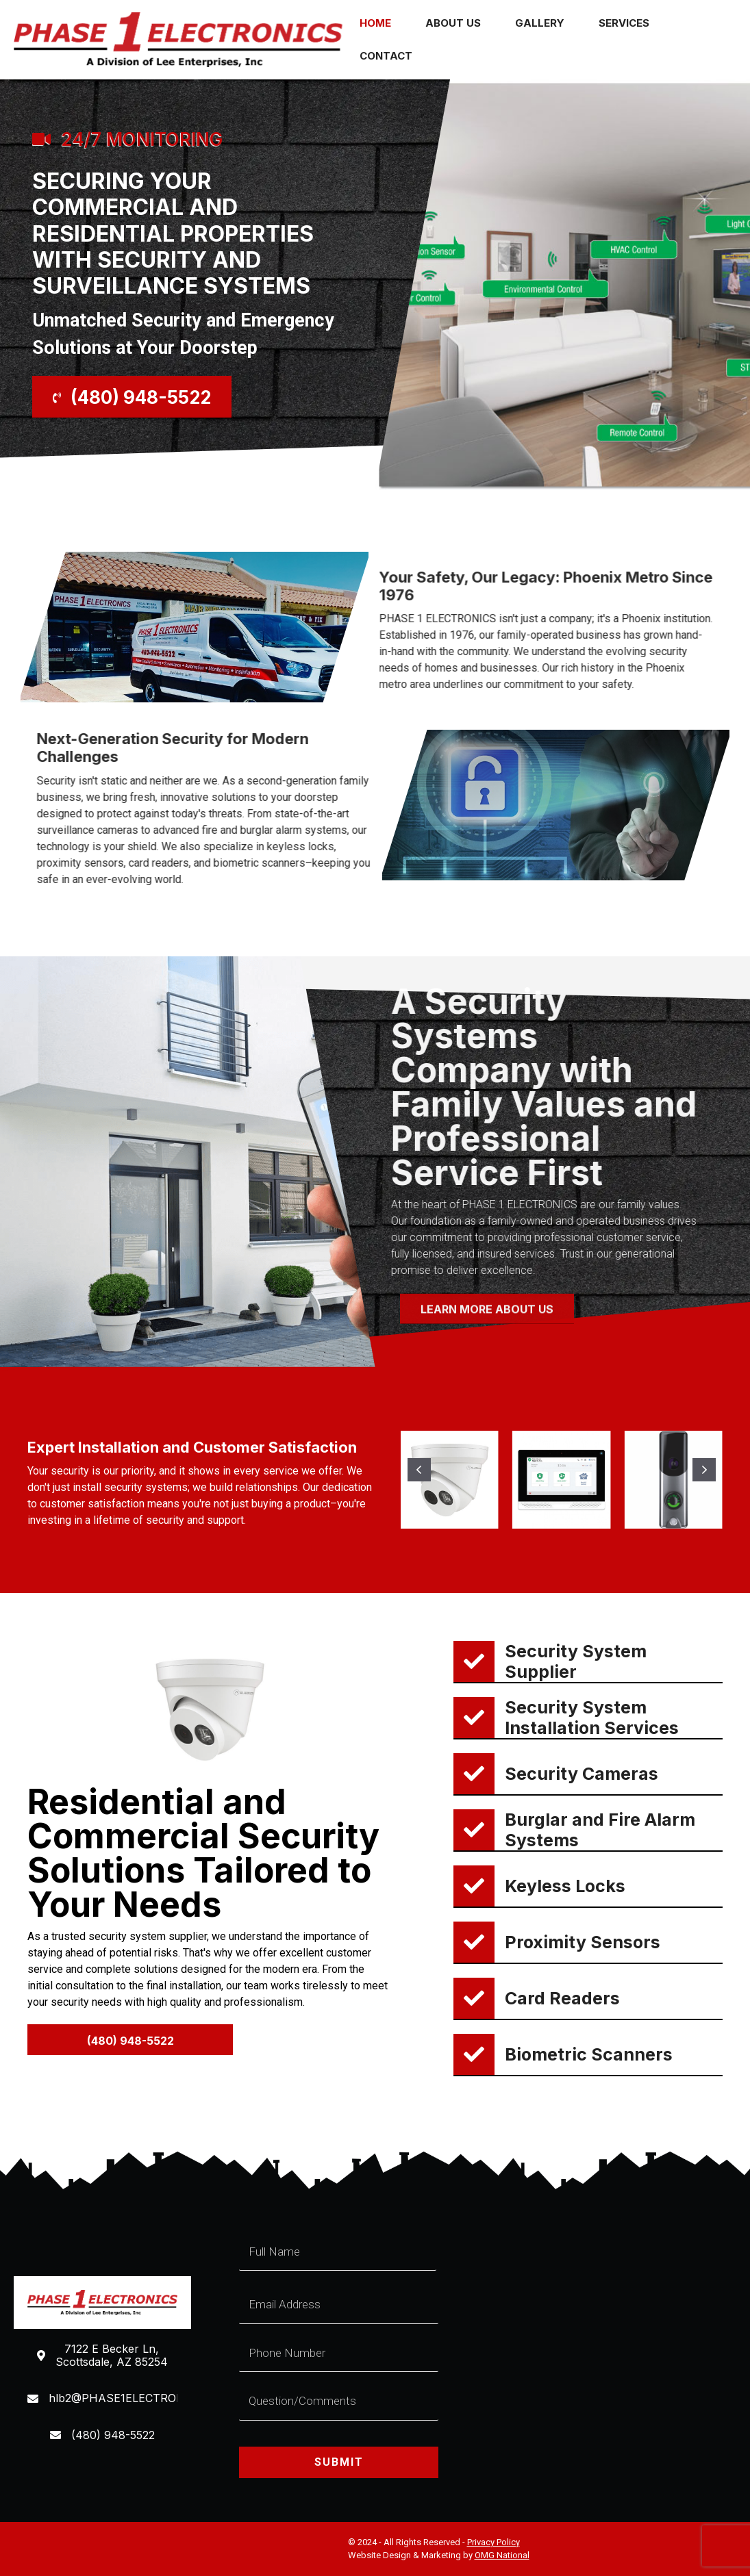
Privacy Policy (493, 2542)
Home (375, 22)
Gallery (539, 22)
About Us (453, 22)
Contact (386, 55)
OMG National (502, 2555)
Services (624, 22)
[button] (132, 397)
